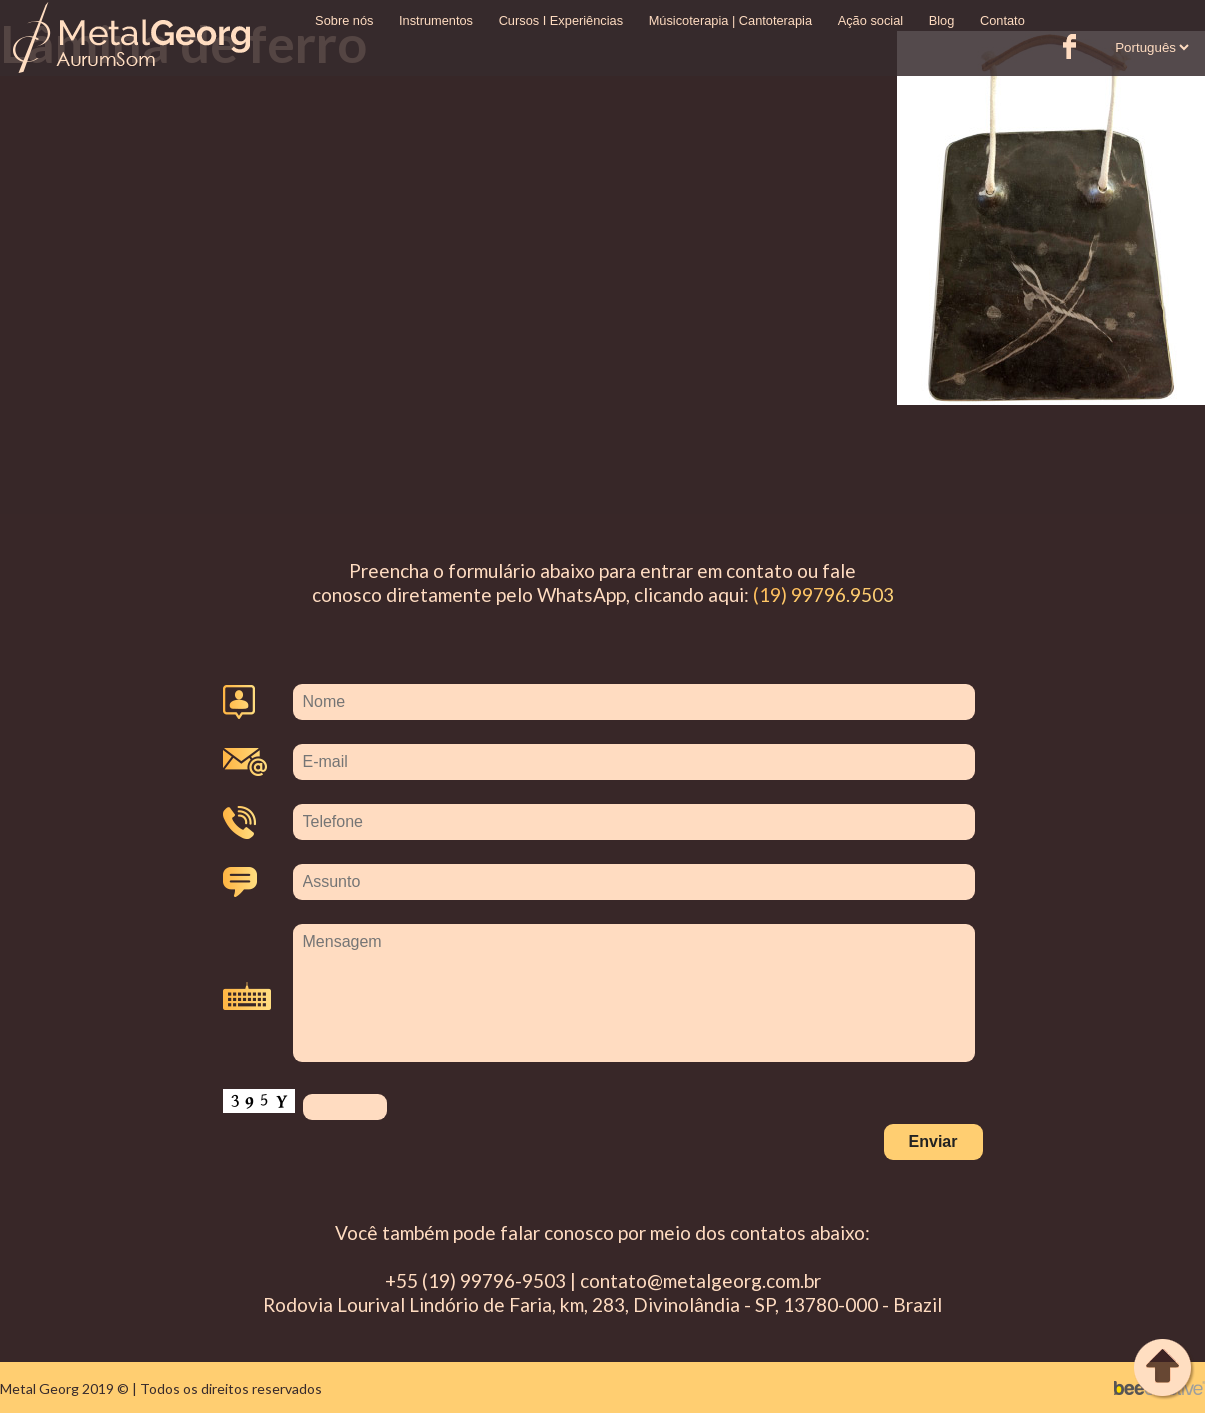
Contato (1002, 20)
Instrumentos (436, 20)
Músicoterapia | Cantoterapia (730, 20)
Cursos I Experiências (561, 20)
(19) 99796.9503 (823, 594)
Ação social (870, 20)
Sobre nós (344, 20)
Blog (942, 20)
